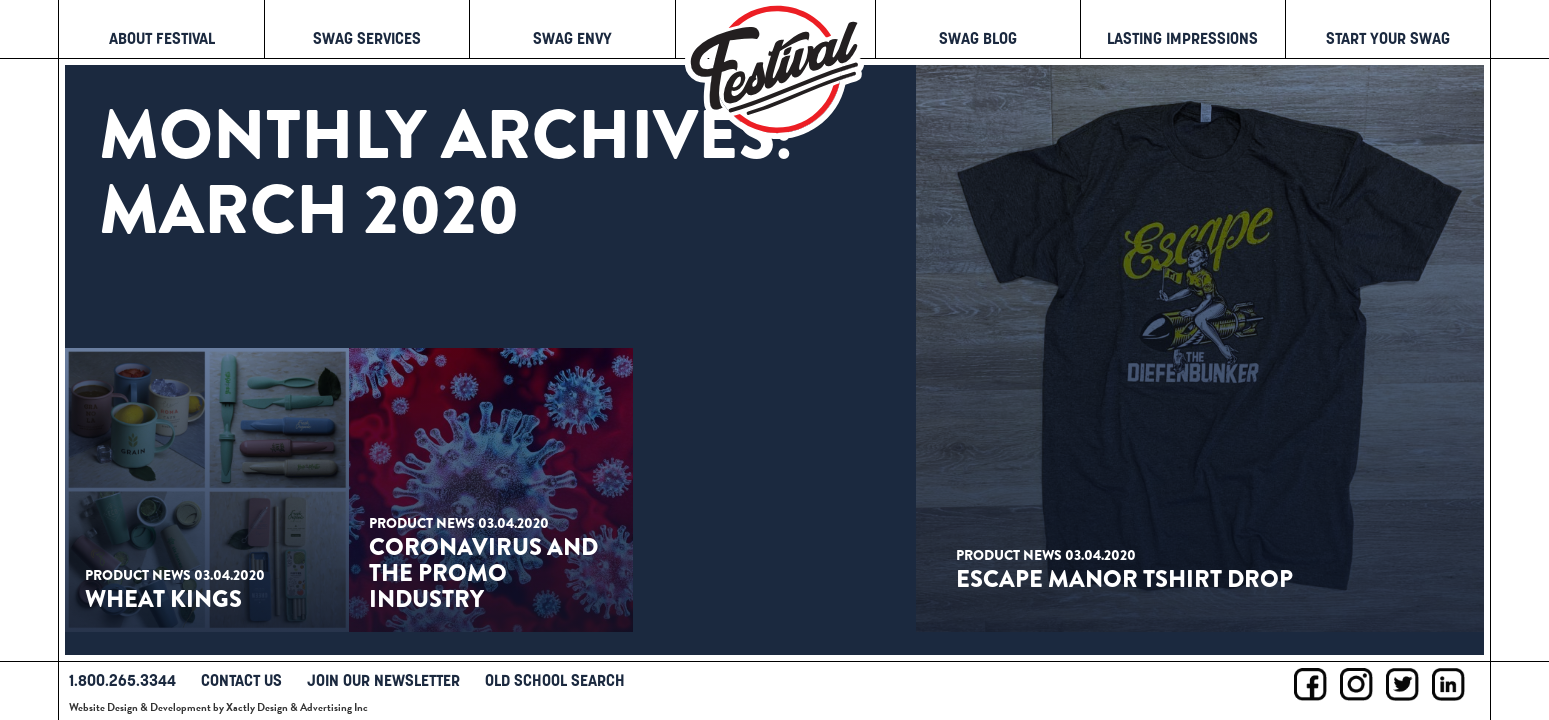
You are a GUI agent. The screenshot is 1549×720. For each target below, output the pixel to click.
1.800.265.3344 (122, 680)
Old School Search (555, 680)
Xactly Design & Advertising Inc (297, 707)
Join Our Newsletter (383, 680)
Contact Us (241, 680)
